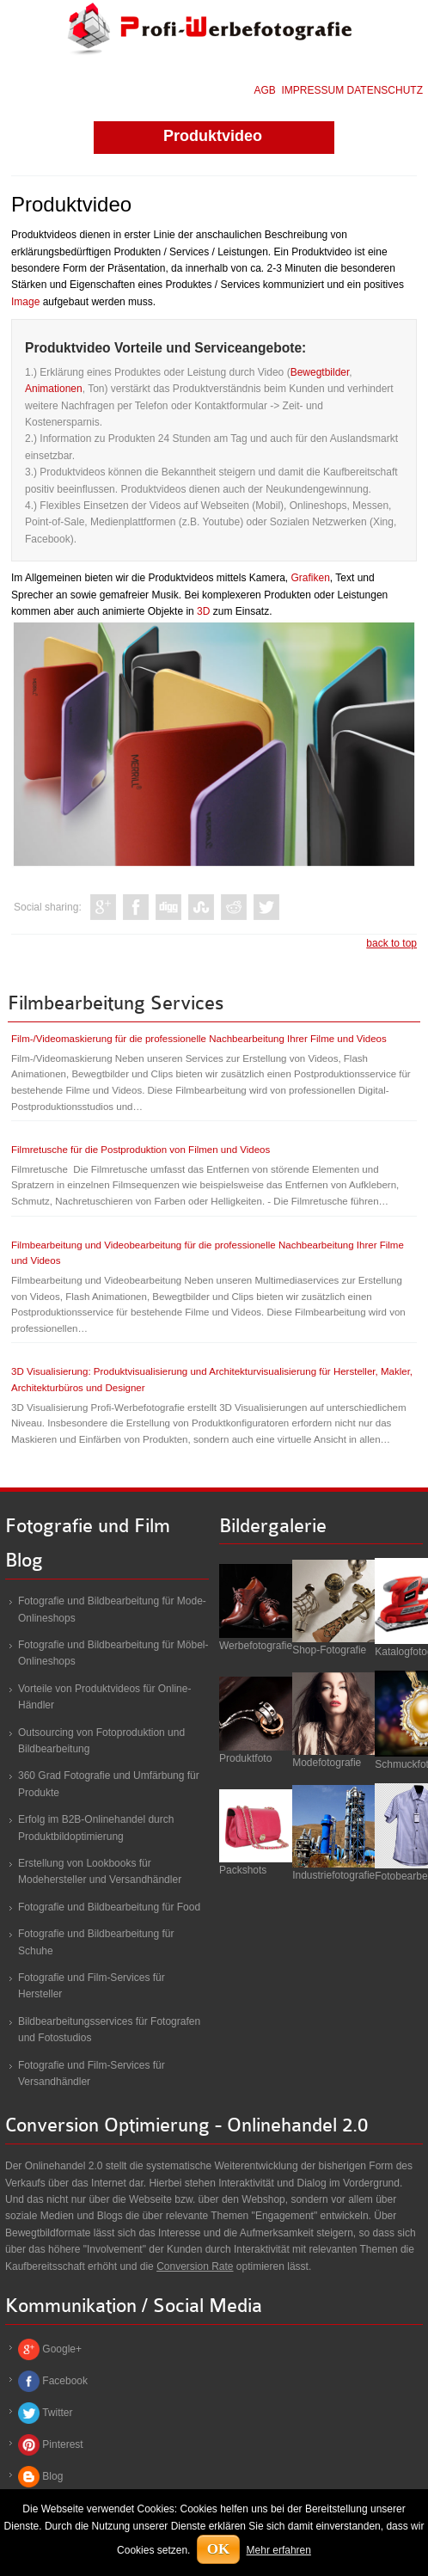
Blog (52, 2476)
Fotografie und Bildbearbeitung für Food (109, 1907)
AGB (265, 90)
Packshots (242, 1870)
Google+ (62, 2349)
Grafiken (309, 578)
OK (218, 2549)
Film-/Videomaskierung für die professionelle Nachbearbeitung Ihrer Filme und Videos (199, 1038)
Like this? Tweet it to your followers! (266, 907)
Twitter (57, 2413)
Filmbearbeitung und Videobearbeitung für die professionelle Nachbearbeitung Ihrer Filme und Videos (207, 1253)
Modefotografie (326, 1763)
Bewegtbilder (320, 372)
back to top (391, 943)
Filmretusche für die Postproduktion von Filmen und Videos (140, 1149)
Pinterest (62, 2444)
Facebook (65, 2381)
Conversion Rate (194, 2266)
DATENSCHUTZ (385, 90)
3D (203, 611)
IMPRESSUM (313, 90)
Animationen (54, 389)
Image (25, 302)
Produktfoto (245, 1758)
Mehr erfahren (279, 2550)
